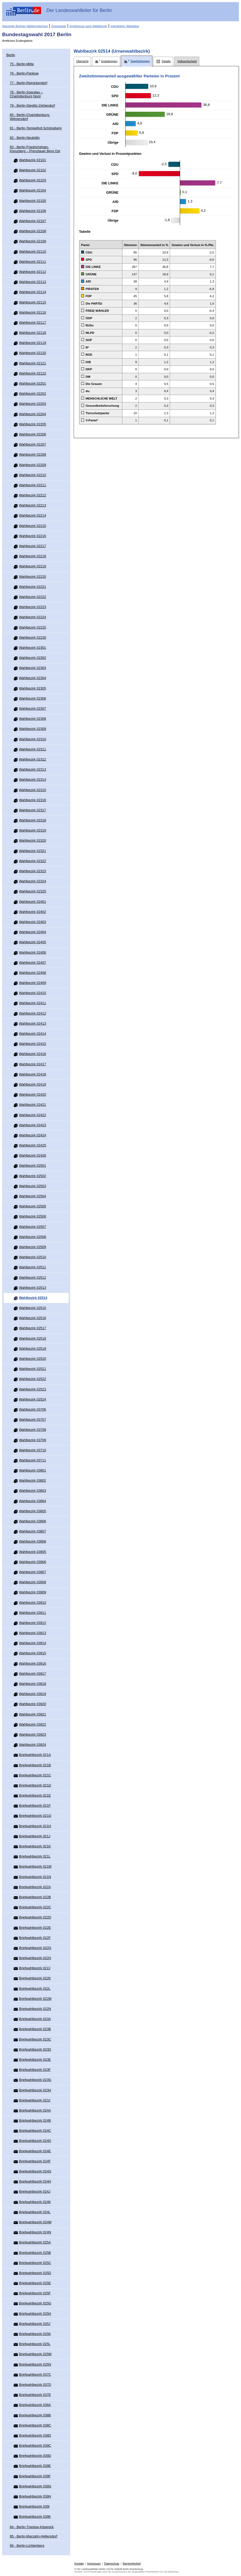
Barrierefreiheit (132, 2563)
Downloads (58, 26)
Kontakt (79, 2563)
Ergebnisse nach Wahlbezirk (88, 26)
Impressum (94, 2563)
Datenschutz (111, 2563)
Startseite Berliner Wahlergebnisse (25, 26)
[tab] (82, 61)
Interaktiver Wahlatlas (125, 26)
